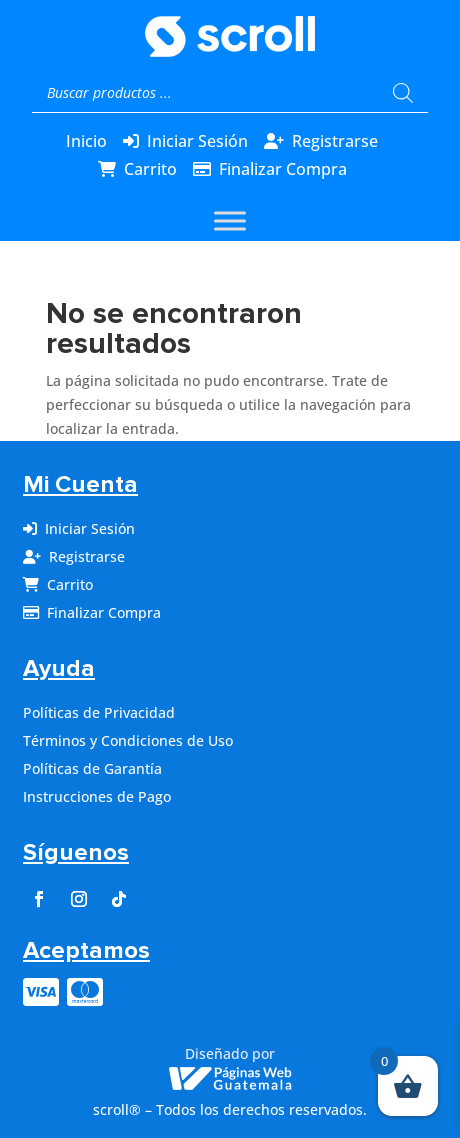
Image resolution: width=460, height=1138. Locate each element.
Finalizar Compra (283, 169)
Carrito (150, 169)
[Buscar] (403, 93)
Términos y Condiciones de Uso (128, 740)
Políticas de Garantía (92, 768)
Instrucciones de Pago (97, 796)
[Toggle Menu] (230, 221)
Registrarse (335, 141)
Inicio (86, 141)
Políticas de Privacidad (99, 712)
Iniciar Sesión (197, 141)
